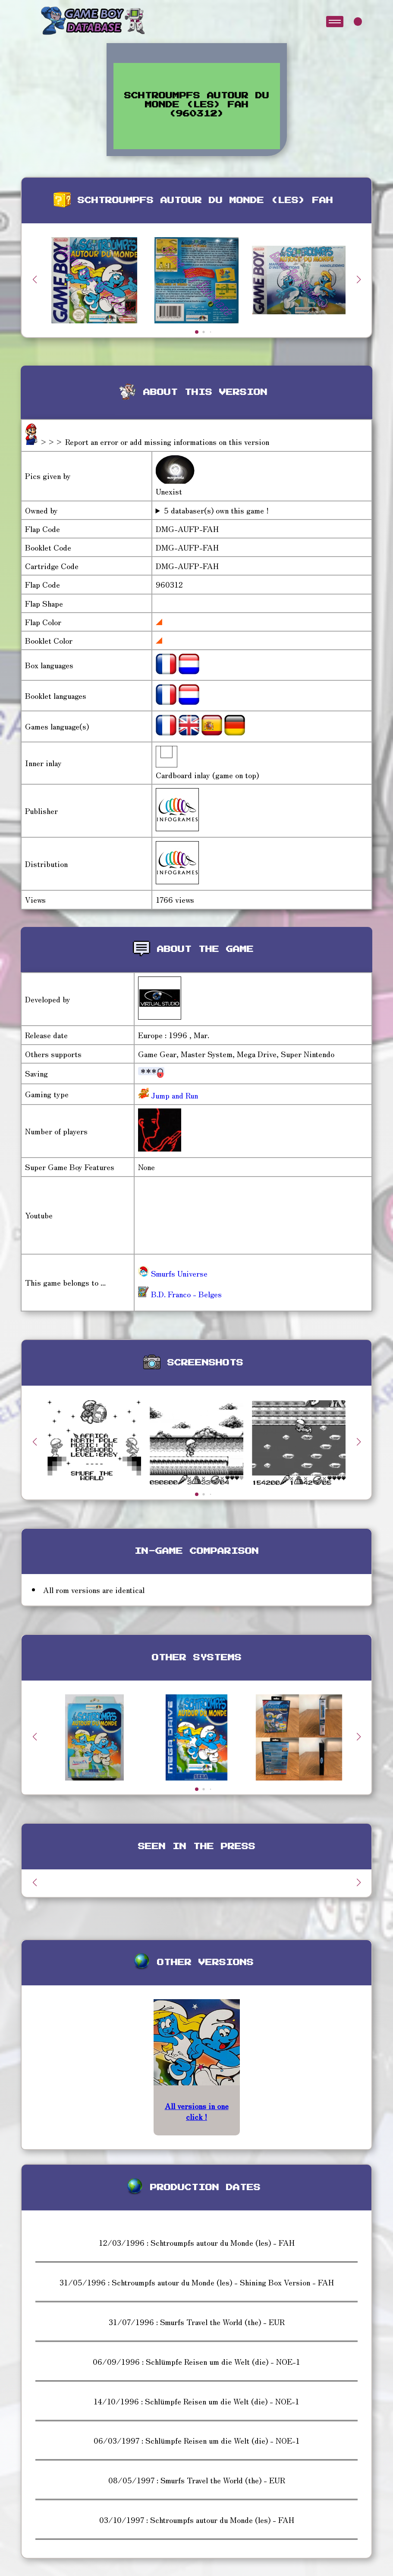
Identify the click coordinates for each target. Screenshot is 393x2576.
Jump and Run (173, 1095)
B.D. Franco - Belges (180, 1293)
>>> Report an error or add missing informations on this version (154, 441)
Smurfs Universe (173, 1273)
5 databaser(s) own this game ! (216, 510)
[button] (358, 279)
